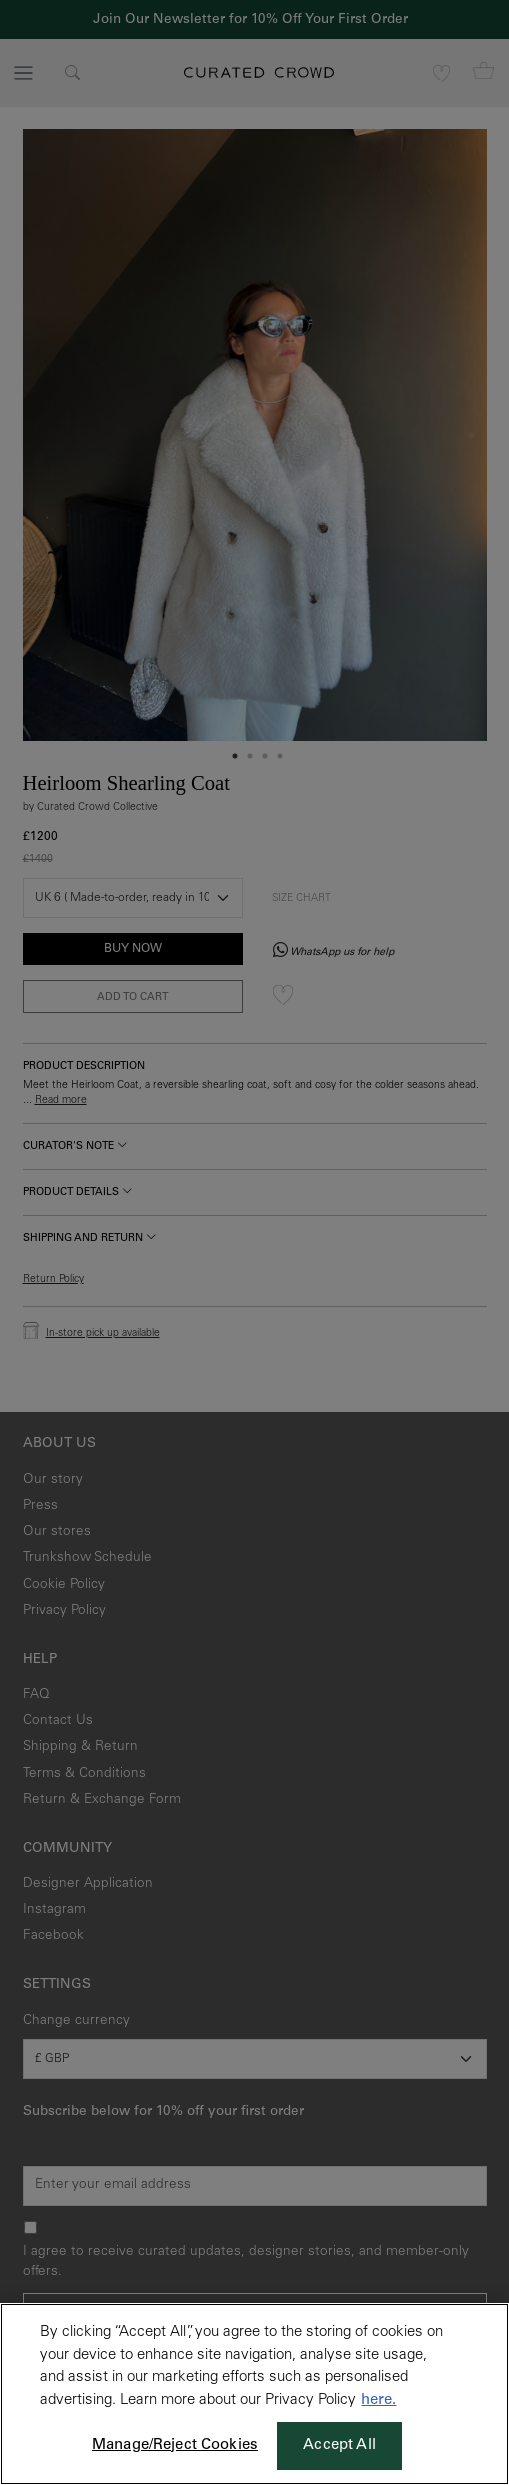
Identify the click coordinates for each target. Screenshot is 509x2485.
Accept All (339, 2445)
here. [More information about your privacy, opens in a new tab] (378, 2400)
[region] (254, 2394)
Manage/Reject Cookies (175, 2445)
